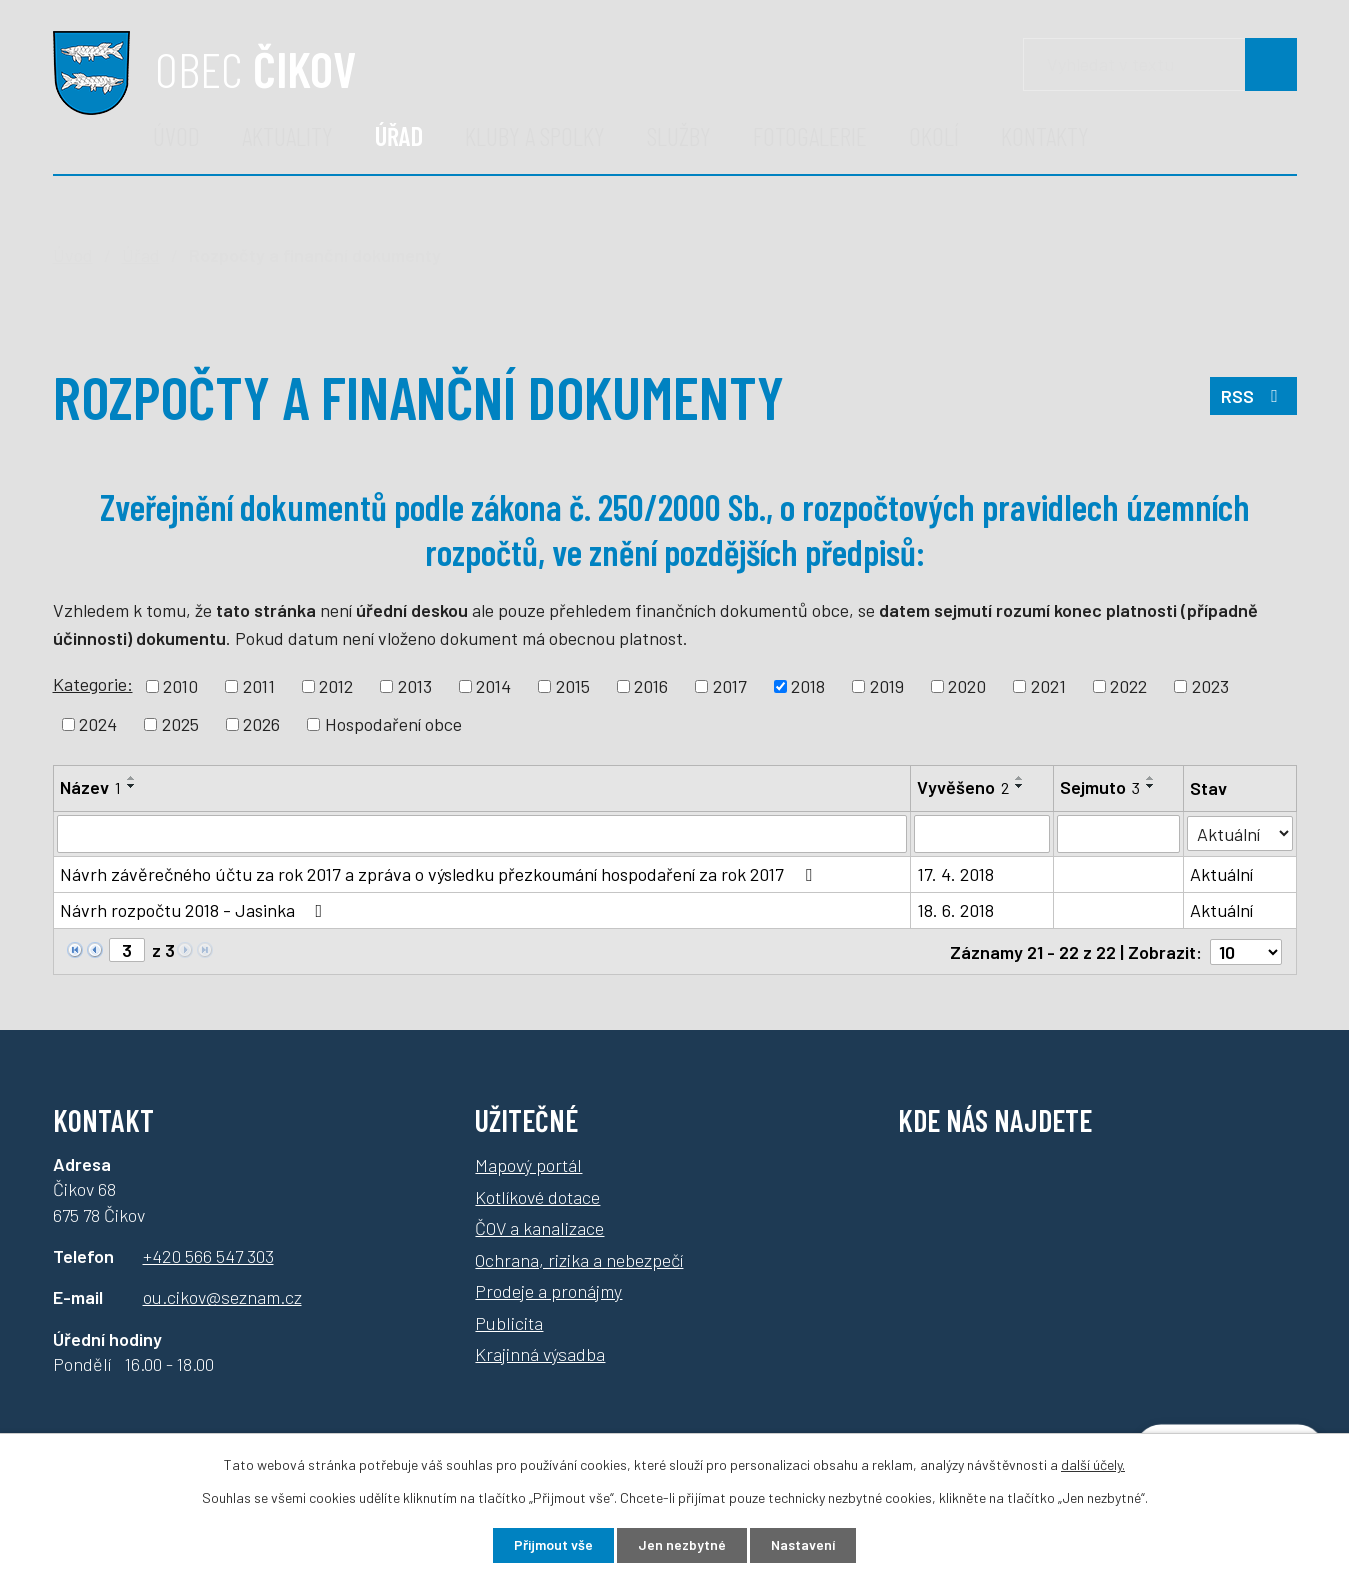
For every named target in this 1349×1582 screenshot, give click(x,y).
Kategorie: (93, 684)
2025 (180, 724)
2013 (415, 686)
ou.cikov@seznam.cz (222, 1296)
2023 (1210, 686)
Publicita (509, 1321)
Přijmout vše (552, 1545)
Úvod (176, 135)
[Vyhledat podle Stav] (1239, 832)
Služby (679, 135)
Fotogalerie (810, 135)
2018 (808, 686)
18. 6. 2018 (955, 910)
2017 (730, 686)
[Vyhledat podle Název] (482, 834)
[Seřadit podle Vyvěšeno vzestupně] (1020, 778)
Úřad (399, 135)
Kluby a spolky (535, 135)
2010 (180, 686)
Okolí (934, 135)
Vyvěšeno (963, 787)
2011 (259, 686)
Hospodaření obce (393, 724)
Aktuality (287, 135)
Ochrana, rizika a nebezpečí (579, 1258)
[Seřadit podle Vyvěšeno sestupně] (1020, 786)
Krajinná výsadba (540, 1353)
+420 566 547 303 (208, 1255)
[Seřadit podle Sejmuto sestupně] (1151, 786)
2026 (261, 724)
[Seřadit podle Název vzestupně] (132, 778)
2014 (493, 686)
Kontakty (1045, 135)
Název (90, 787)
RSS (1253, 396)
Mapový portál (528, 1164)
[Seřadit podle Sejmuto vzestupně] (1151, 778)
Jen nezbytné (681, 1545)
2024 (98, 724)
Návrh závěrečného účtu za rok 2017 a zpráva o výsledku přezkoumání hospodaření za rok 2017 (440, 874)
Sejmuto (1100, 787)
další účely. (1093, 1464)
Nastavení (803, 1545)
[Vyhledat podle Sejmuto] (1118, 834)
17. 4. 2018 (955, 874)
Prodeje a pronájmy (548, 1290)
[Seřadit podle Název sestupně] (132, 786)
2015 (573, 686)
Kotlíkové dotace (537, 1195)
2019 (887, 686)
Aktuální (1221, 874)
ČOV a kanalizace (539, 1227)
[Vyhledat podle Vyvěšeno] (982, 834)
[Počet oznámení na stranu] (1246, 951)
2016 (651, 686)
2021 (1048, 686)
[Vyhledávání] (1160, 64)
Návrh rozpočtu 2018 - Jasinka (195, 910)
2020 (967, 686)
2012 (336, 686)
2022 (1128, 686)
